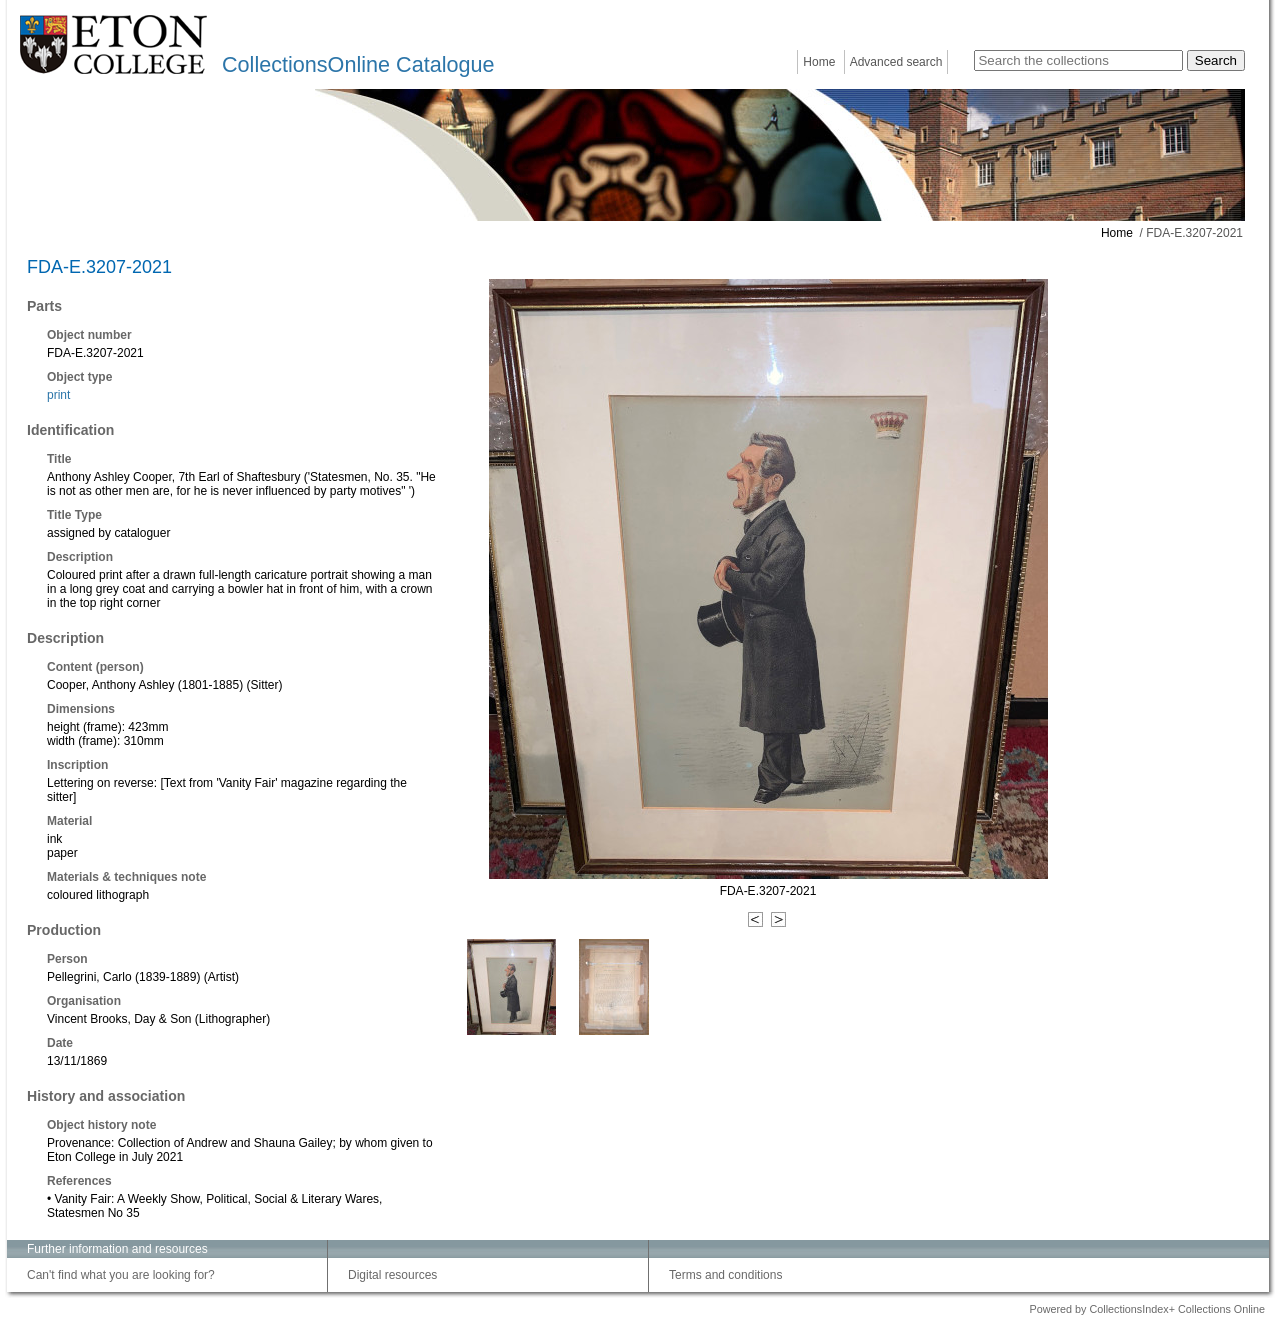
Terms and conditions (725, 1275)
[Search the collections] (1078, 60)
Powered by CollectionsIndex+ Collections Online (1147, 1309)
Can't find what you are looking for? (121, 1275)
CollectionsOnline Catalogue (358, 64)
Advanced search (896, 62)
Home (819, 62)
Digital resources (392, 1275)
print (58, 395)
